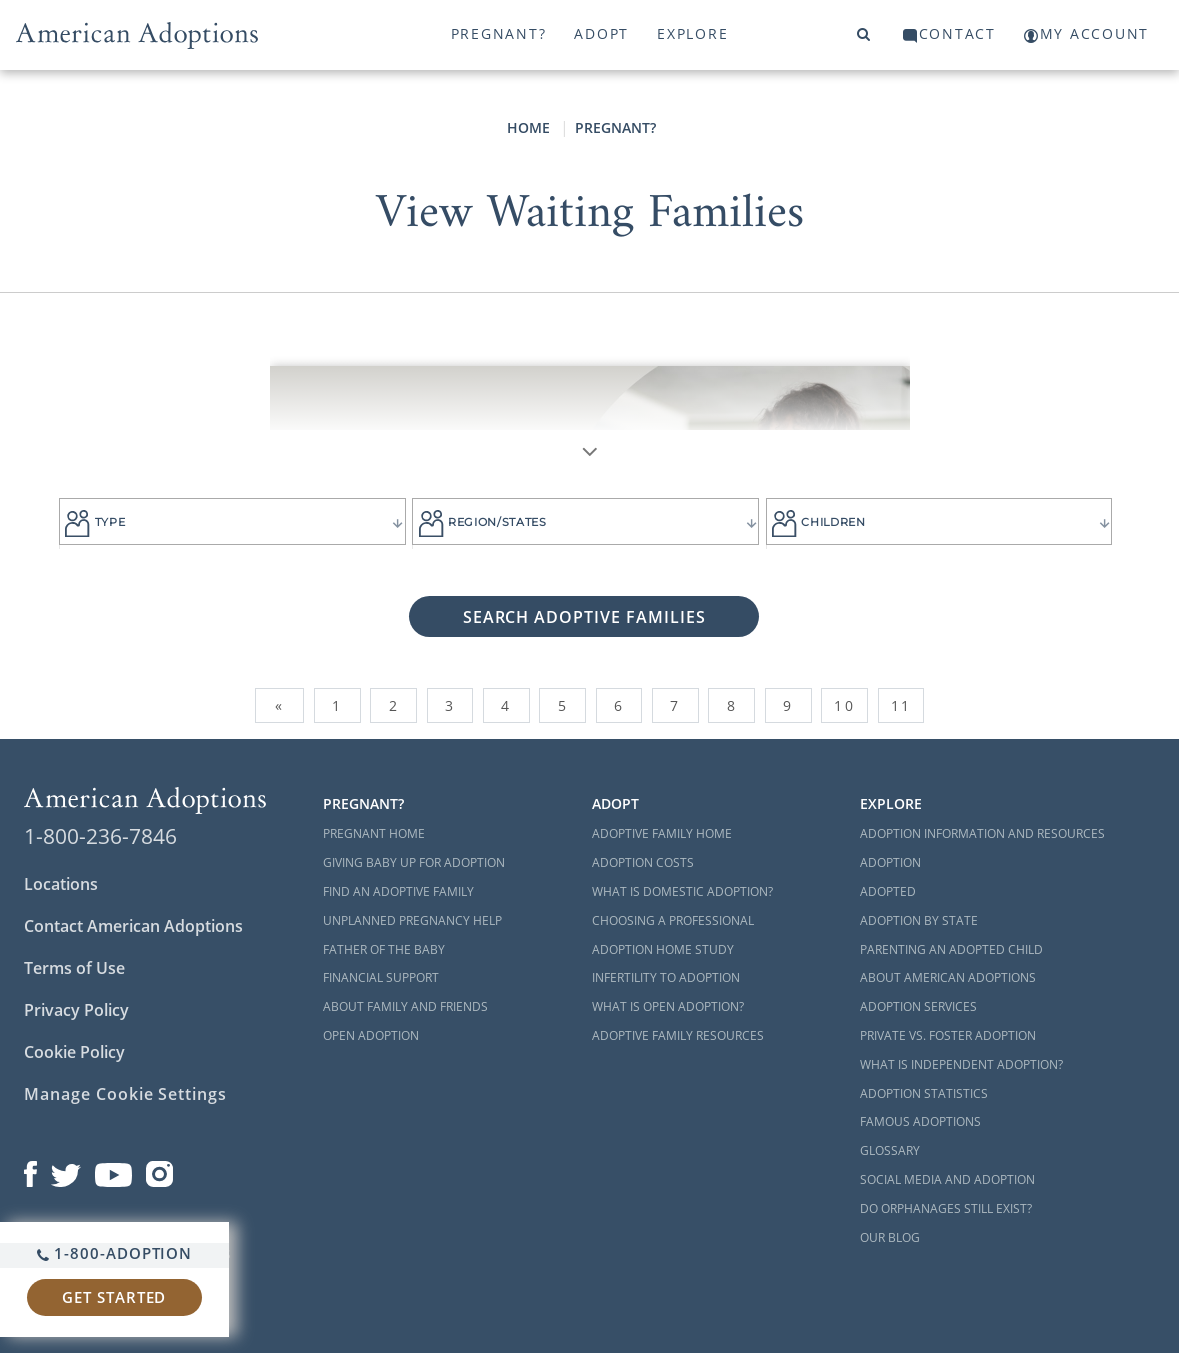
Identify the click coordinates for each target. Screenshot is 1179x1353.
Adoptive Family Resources (678, 1035)
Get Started (114, 1297)
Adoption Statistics (924, 1093)
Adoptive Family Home (662, 833)
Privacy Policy (76, 1010)
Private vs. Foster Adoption (948, 1035)
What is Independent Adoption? (961, 1064)
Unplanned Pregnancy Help (412, 920)
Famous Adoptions (920, 1121)
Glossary (890, 1150)
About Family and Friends (405, 1006)
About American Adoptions (948, 977)
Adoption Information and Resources (982, 833)
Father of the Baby (384, 949)
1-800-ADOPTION (114, 1253)
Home (528, 127)
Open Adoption (371, 1035)
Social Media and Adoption (947, 1179)
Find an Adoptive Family (398, 891)
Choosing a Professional (673, 920)
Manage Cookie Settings (125, 1094)
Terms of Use (74, 968)
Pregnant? (499, 33)
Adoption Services (918, 1006)
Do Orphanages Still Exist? (946, 1208)
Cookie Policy (74, 1052)
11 (901, 705)
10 (844, 705)
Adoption (890, 862)
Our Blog (890, 1237)
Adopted (888, 891)
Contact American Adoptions (133, 926)
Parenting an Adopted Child (951, 949)
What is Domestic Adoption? (682, 891)
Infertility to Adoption (666, 977)
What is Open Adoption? (668, 1006)
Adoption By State (919, 920)
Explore (692, 33)
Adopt (601, 33)
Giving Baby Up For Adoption (414, 862)
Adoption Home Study (663, 949)
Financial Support (381, 977)
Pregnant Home (374, 833)
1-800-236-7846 (100, 836)
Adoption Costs (643, 862)
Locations (61, 884)
